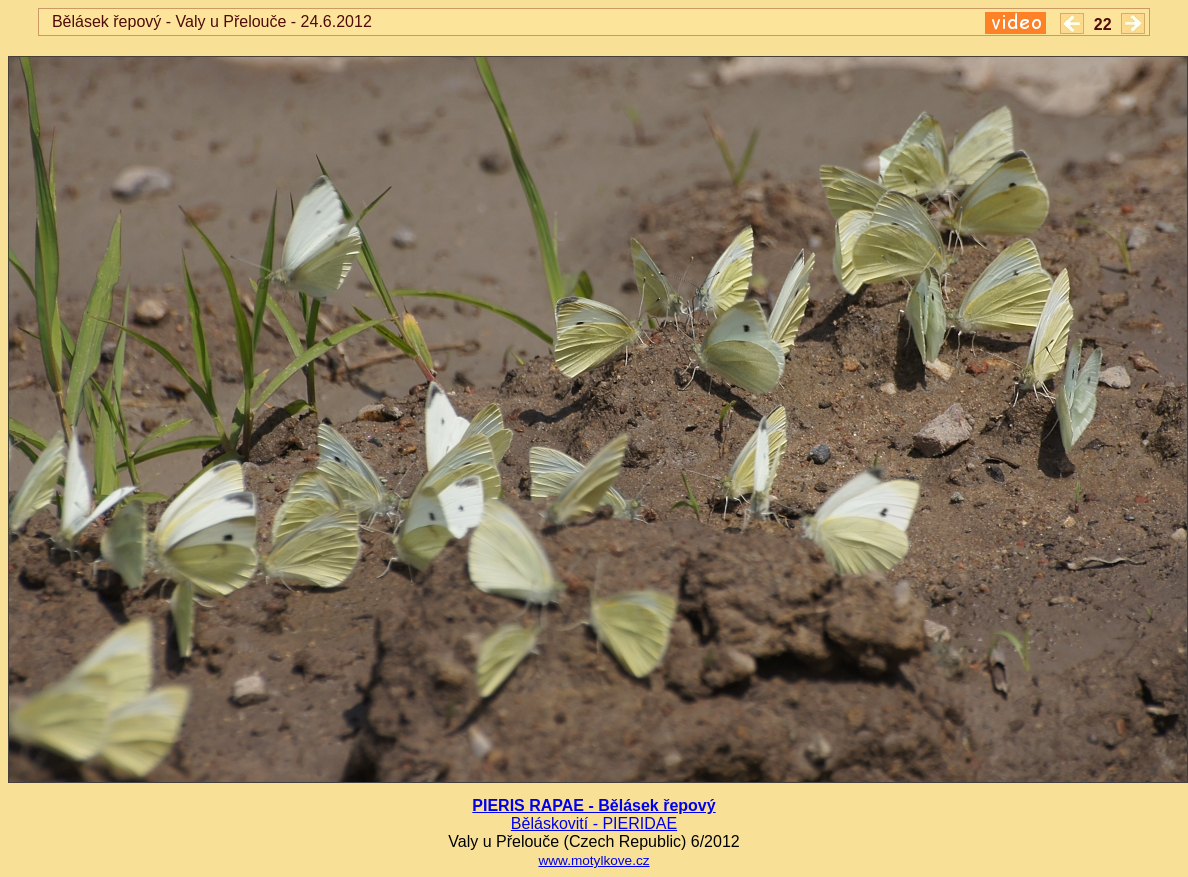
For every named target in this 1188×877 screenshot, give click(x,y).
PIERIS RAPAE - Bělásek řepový (593, 805)
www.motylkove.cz (593, 860)
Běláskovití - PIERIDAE (594, 823)
